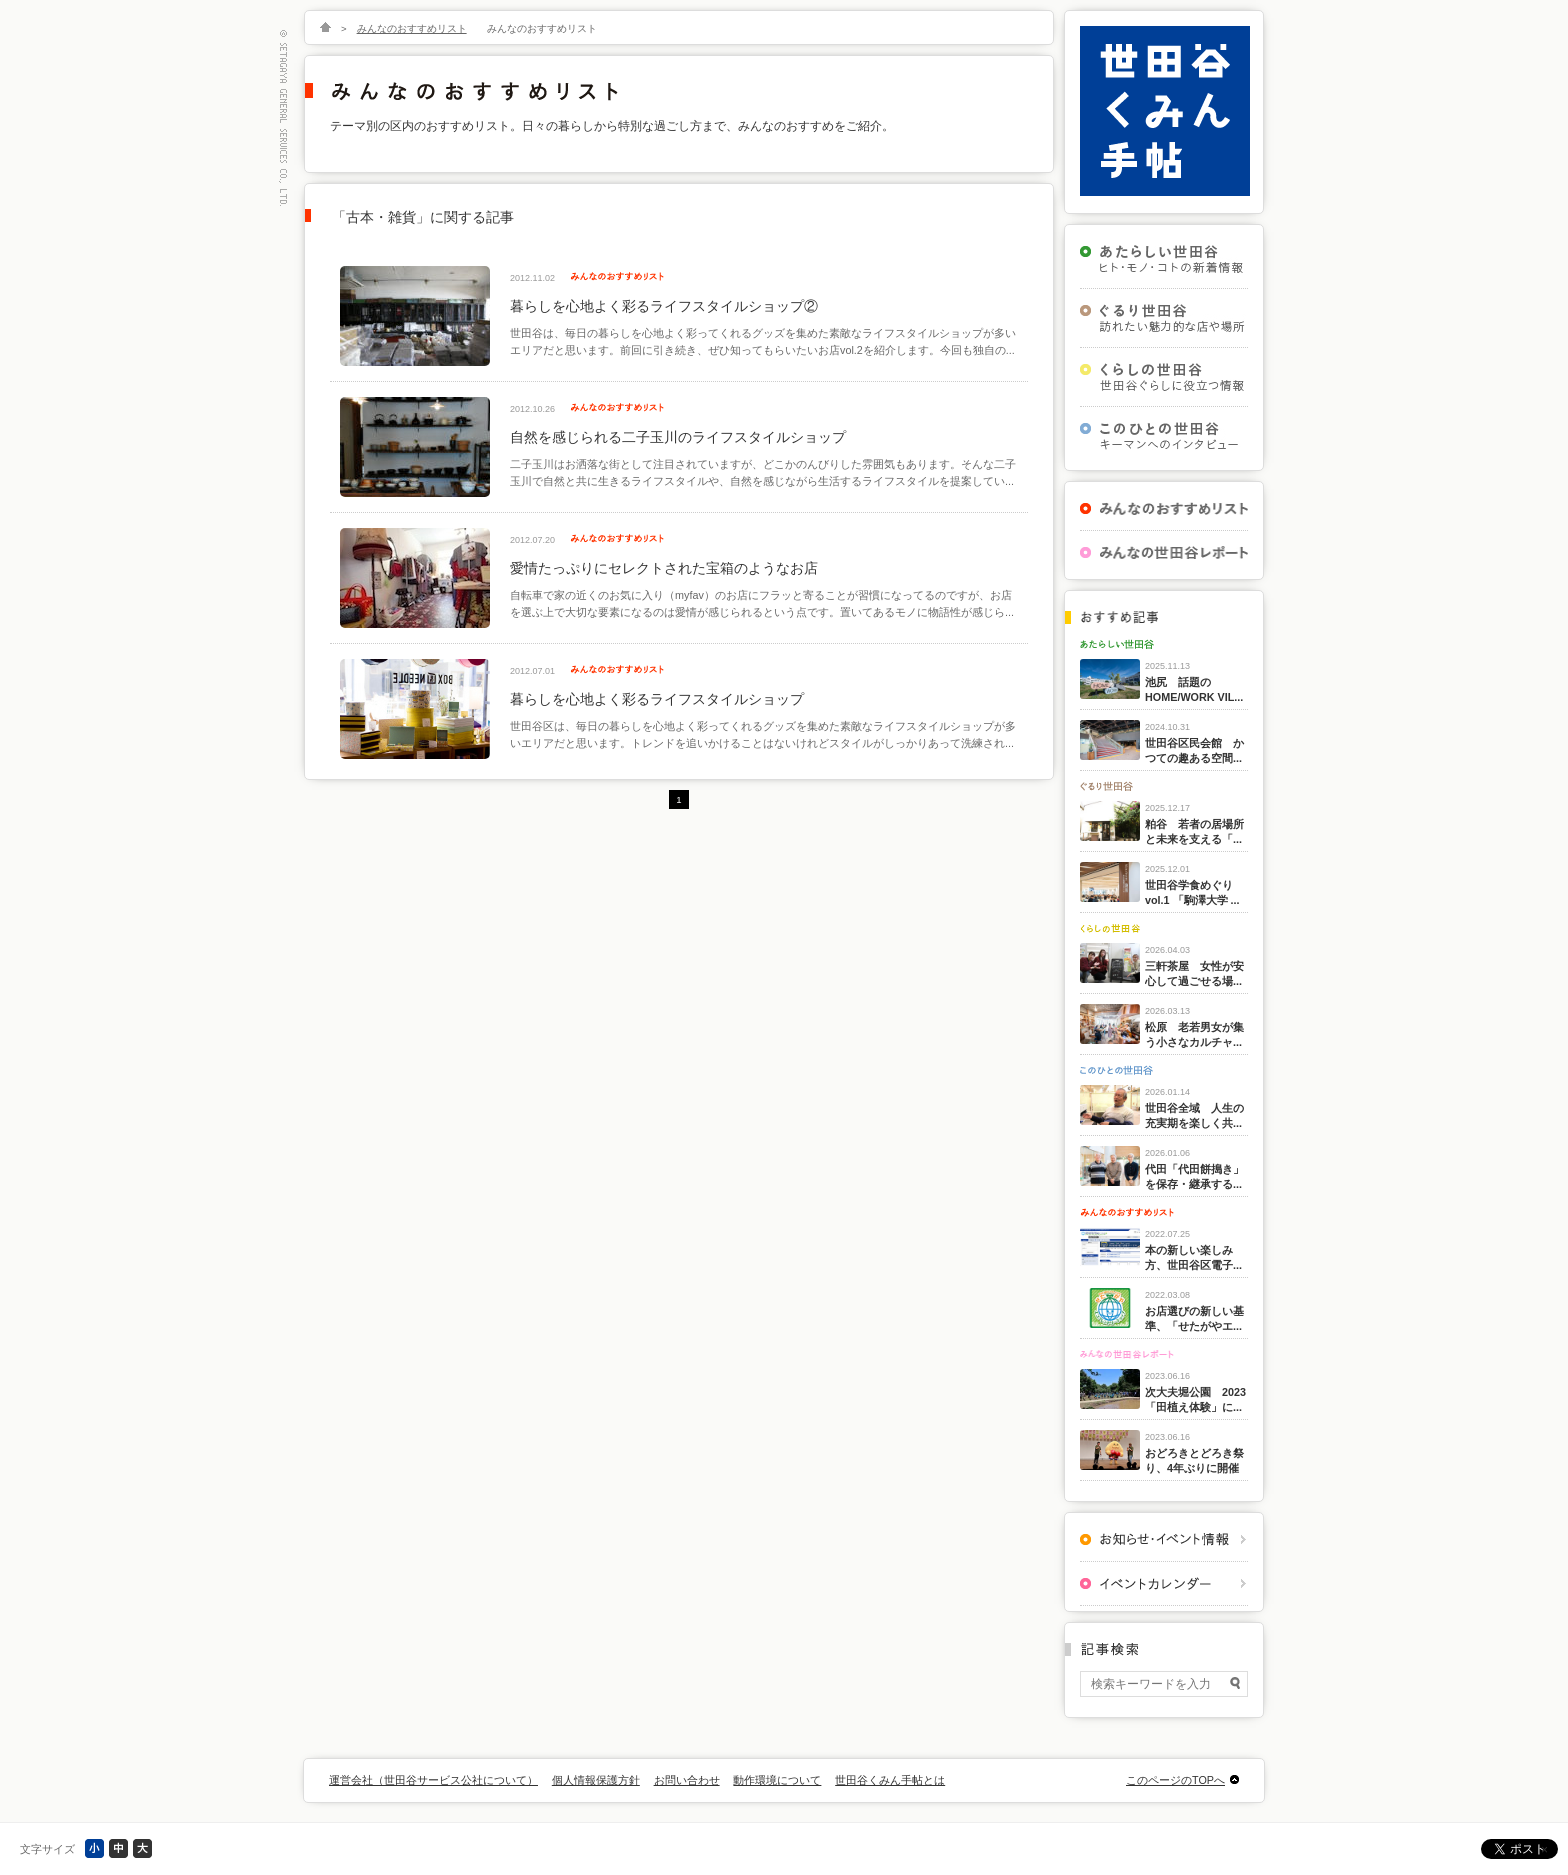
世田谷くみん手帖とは (890, 1780)
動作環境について (777, 1780)
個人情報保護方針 (596, 1780)
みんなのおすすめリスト (412, 28)
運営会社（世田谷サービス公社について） (433, 1780)
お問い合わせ (687, 1780)
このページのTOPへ (1175, 1780)
